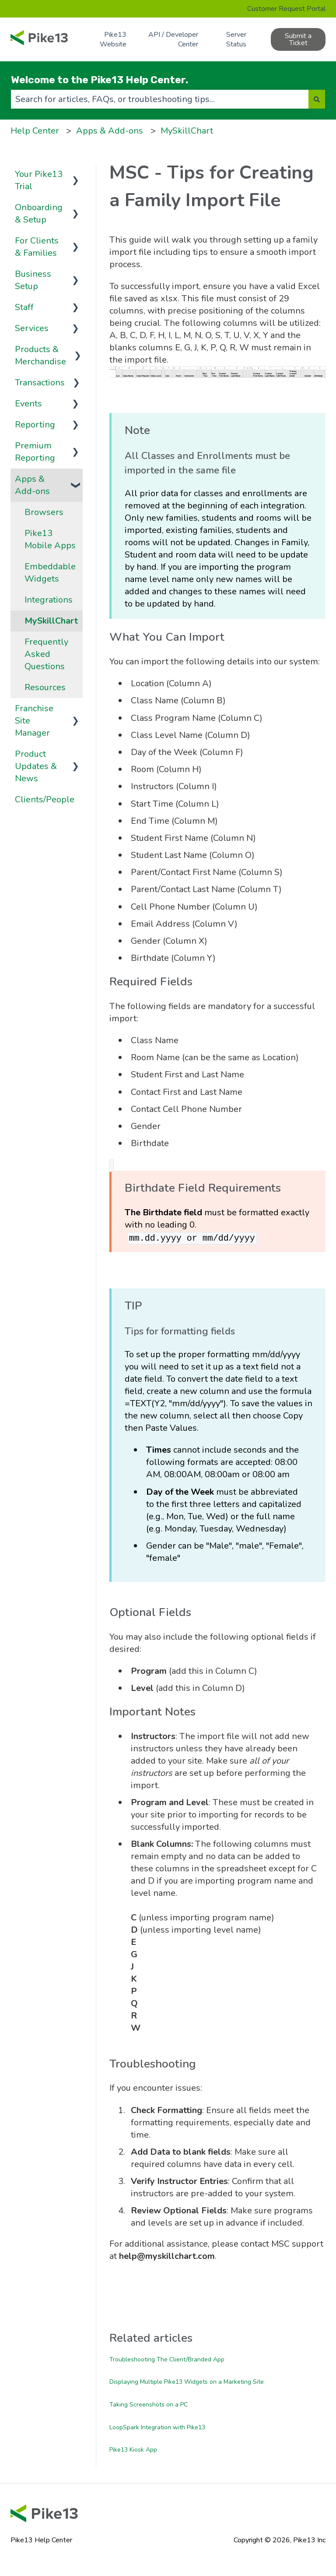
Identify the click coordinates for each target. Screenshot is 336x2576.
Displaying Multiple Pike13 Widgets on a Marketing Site (186, 2382)
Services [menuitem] (32, 328)
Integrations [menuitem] (48, 600)
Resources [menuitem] (45, 687)
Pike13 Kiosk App (133, 2449)
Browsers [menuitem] (43, 512)
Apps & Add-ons (109, 131)
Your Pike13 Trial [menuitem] (39, 180)
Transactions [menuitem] (40, 382)
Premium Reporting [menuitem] (35, 452)
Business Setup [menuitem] (33, 280)
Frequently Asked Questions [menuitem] (46, 654)
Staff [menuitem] (24, 307)
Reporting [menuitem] (35, 425)
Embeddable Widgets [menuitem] (50, 573)
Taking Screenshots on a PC (148, 2404)
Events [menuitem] (28, 403)
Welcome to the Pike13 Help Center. (99, 80)
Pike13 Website (113, 39)
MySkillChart (187, 131)
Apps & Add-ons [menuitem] (32, 485)
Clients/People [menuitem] (44, 799)
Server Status (236, 39)
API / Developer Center (173, 39)
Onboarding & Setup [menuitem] (39, 213)
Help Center (34, 131)
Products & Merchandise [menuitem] (40, 355)
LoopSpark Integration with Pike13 (157, 2427)
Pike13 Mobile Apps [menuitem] (50, 539)
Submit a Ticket (298, 39)
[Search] (316, 99)
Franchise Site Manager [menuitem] (34, 720)
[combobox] (159, 99)
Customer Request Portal (286, 9)
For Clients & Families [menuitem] (37, 247)
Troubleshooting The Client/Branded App (166, 2359)
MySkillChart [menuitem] (51, 621)
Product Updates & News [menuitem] (36, 766)
